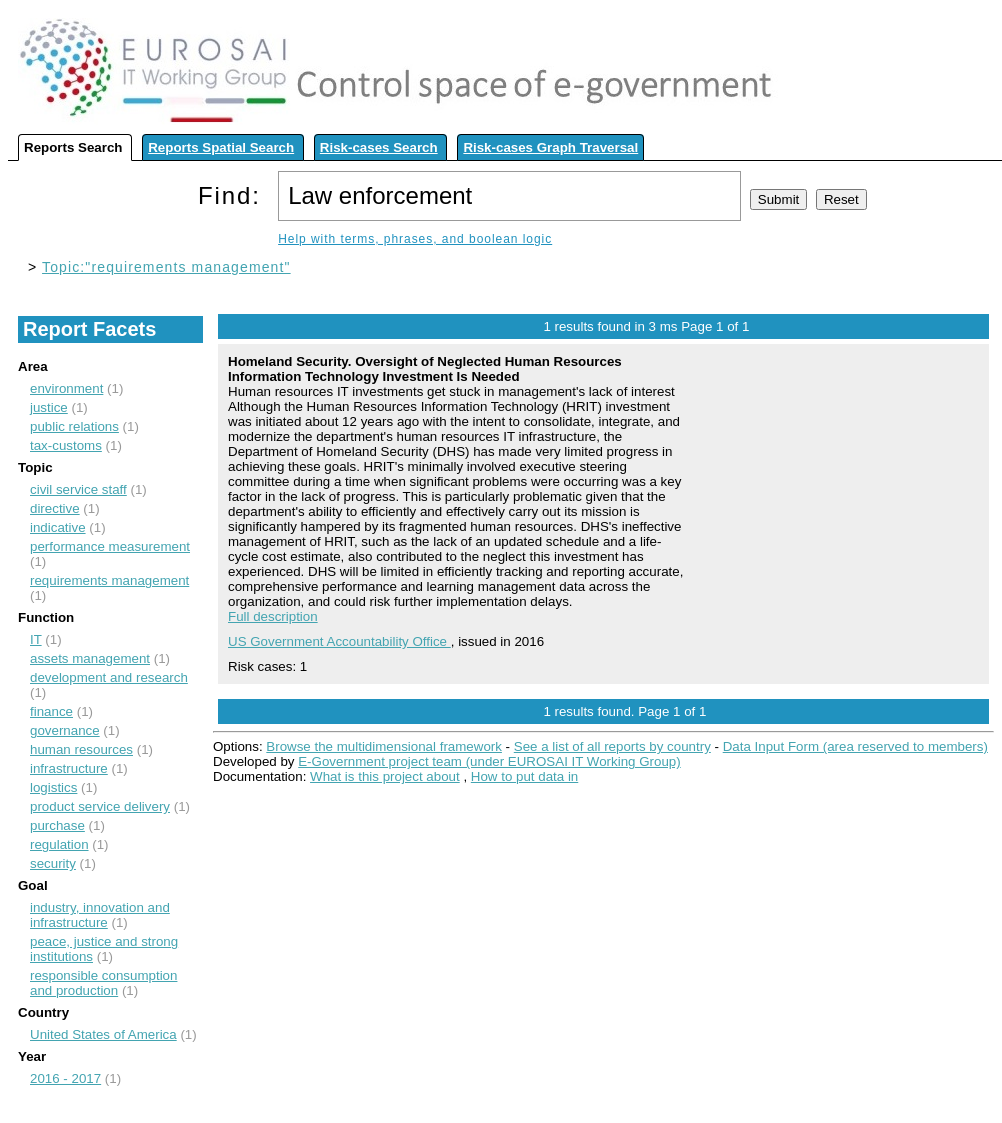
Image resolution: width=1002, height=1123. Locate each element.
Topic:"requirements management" (166, 267)
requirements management (109, 580)
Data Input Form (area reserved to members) (855, 746)
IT (36, 639)
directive (55, 508)
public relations (74, 426)
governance (65, 730)
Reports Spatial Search (221, 147)
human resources (81, 749)
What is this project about (385, 776)
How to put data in (524, 776)
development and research (109, 677)
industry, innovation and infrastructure (100, 915)
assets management (90, 658)
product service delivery (100, 806)
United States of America (103, 1034)
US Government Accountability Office (339, 641)
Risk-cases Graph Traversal (550, 147)
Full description (273, 616)
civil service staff (78, 489)
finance (51, 711)
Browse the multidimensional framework (384, 746)
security (53, 863)
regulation (59, 844)
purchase (57, 825)
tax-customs (66, 445)
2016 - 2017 (65, 1078)
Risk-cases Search (379, 147)
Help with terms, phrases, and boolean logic (415, 239)
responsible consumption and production (103, 983)
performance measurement (110, 546)
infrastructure (69, 768)
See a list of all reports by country (612, 746)
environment (66, 388)
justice (49, 407)
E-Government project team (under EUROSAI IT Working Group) (489, 761)
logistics (53, 787)
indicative (58, 527)
